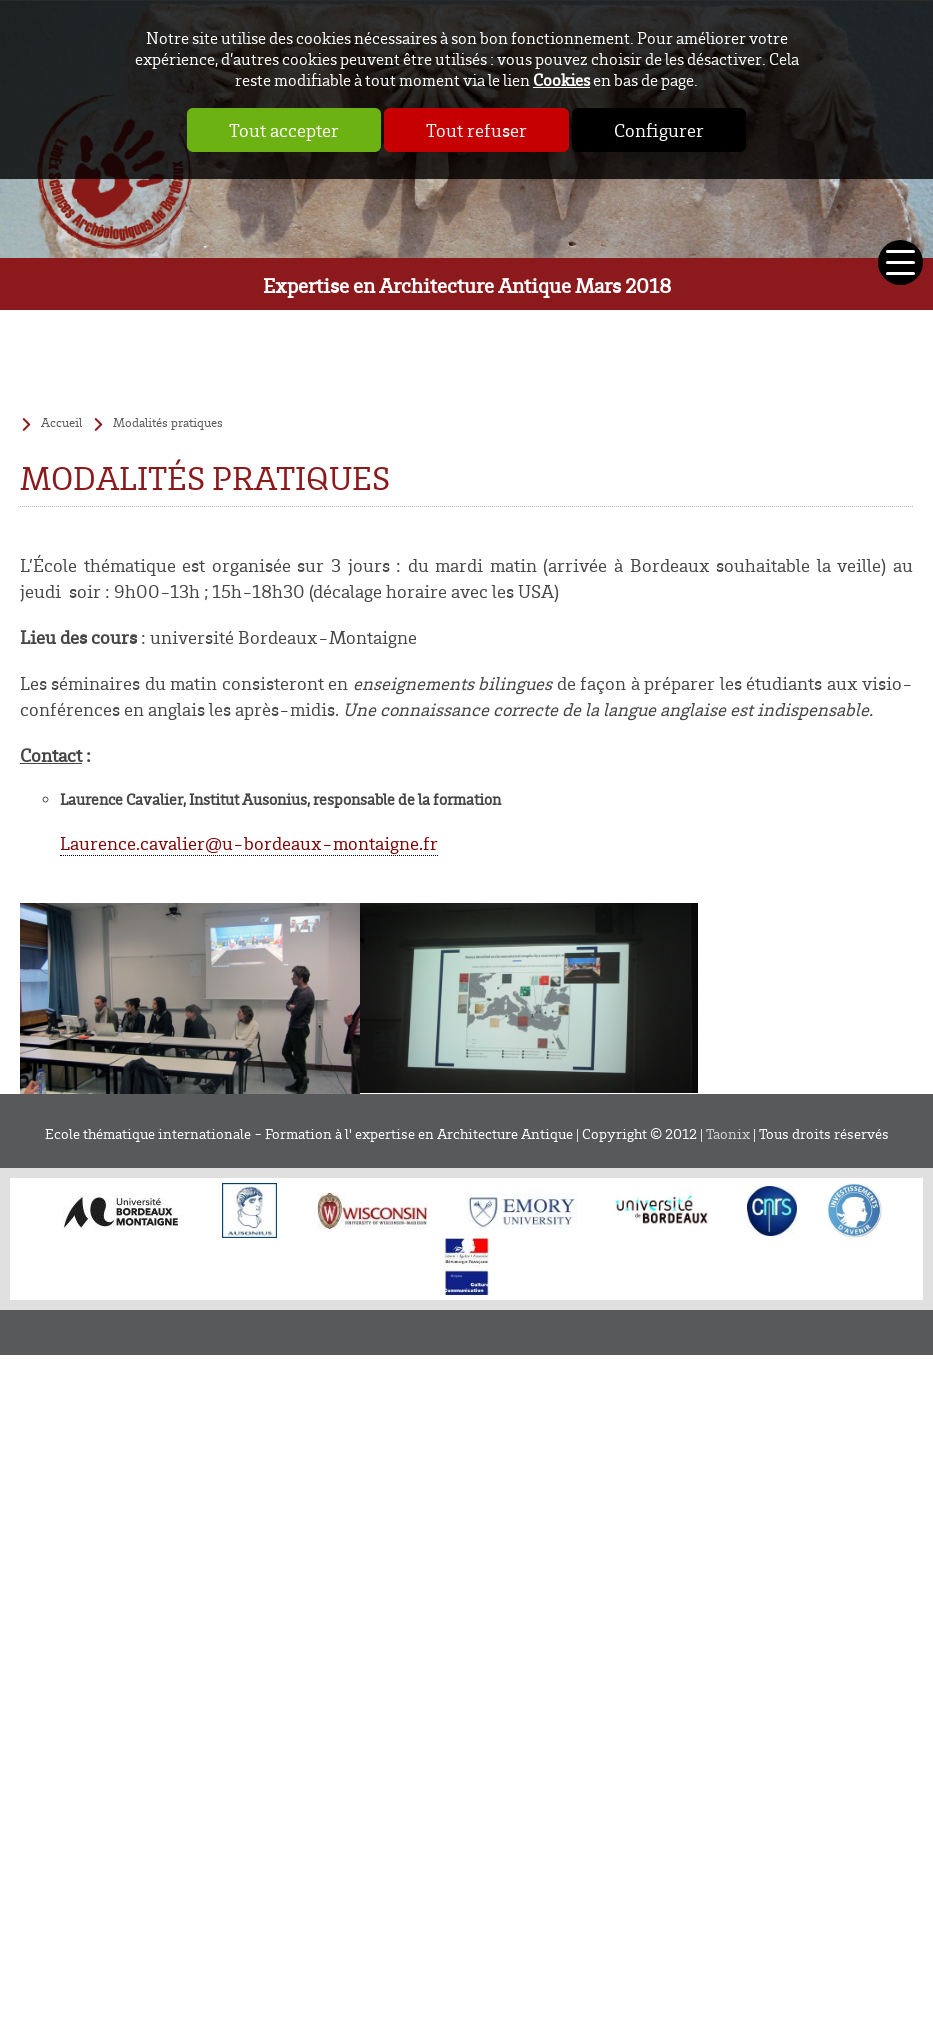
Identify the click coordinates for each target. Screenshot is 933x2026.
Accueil (61, 422)
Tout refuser (476, 130)
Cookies (561, 79)
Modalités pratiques (168, 422)
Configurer (659, 130)
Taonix (728, 1133)
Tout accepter (284, 130)
